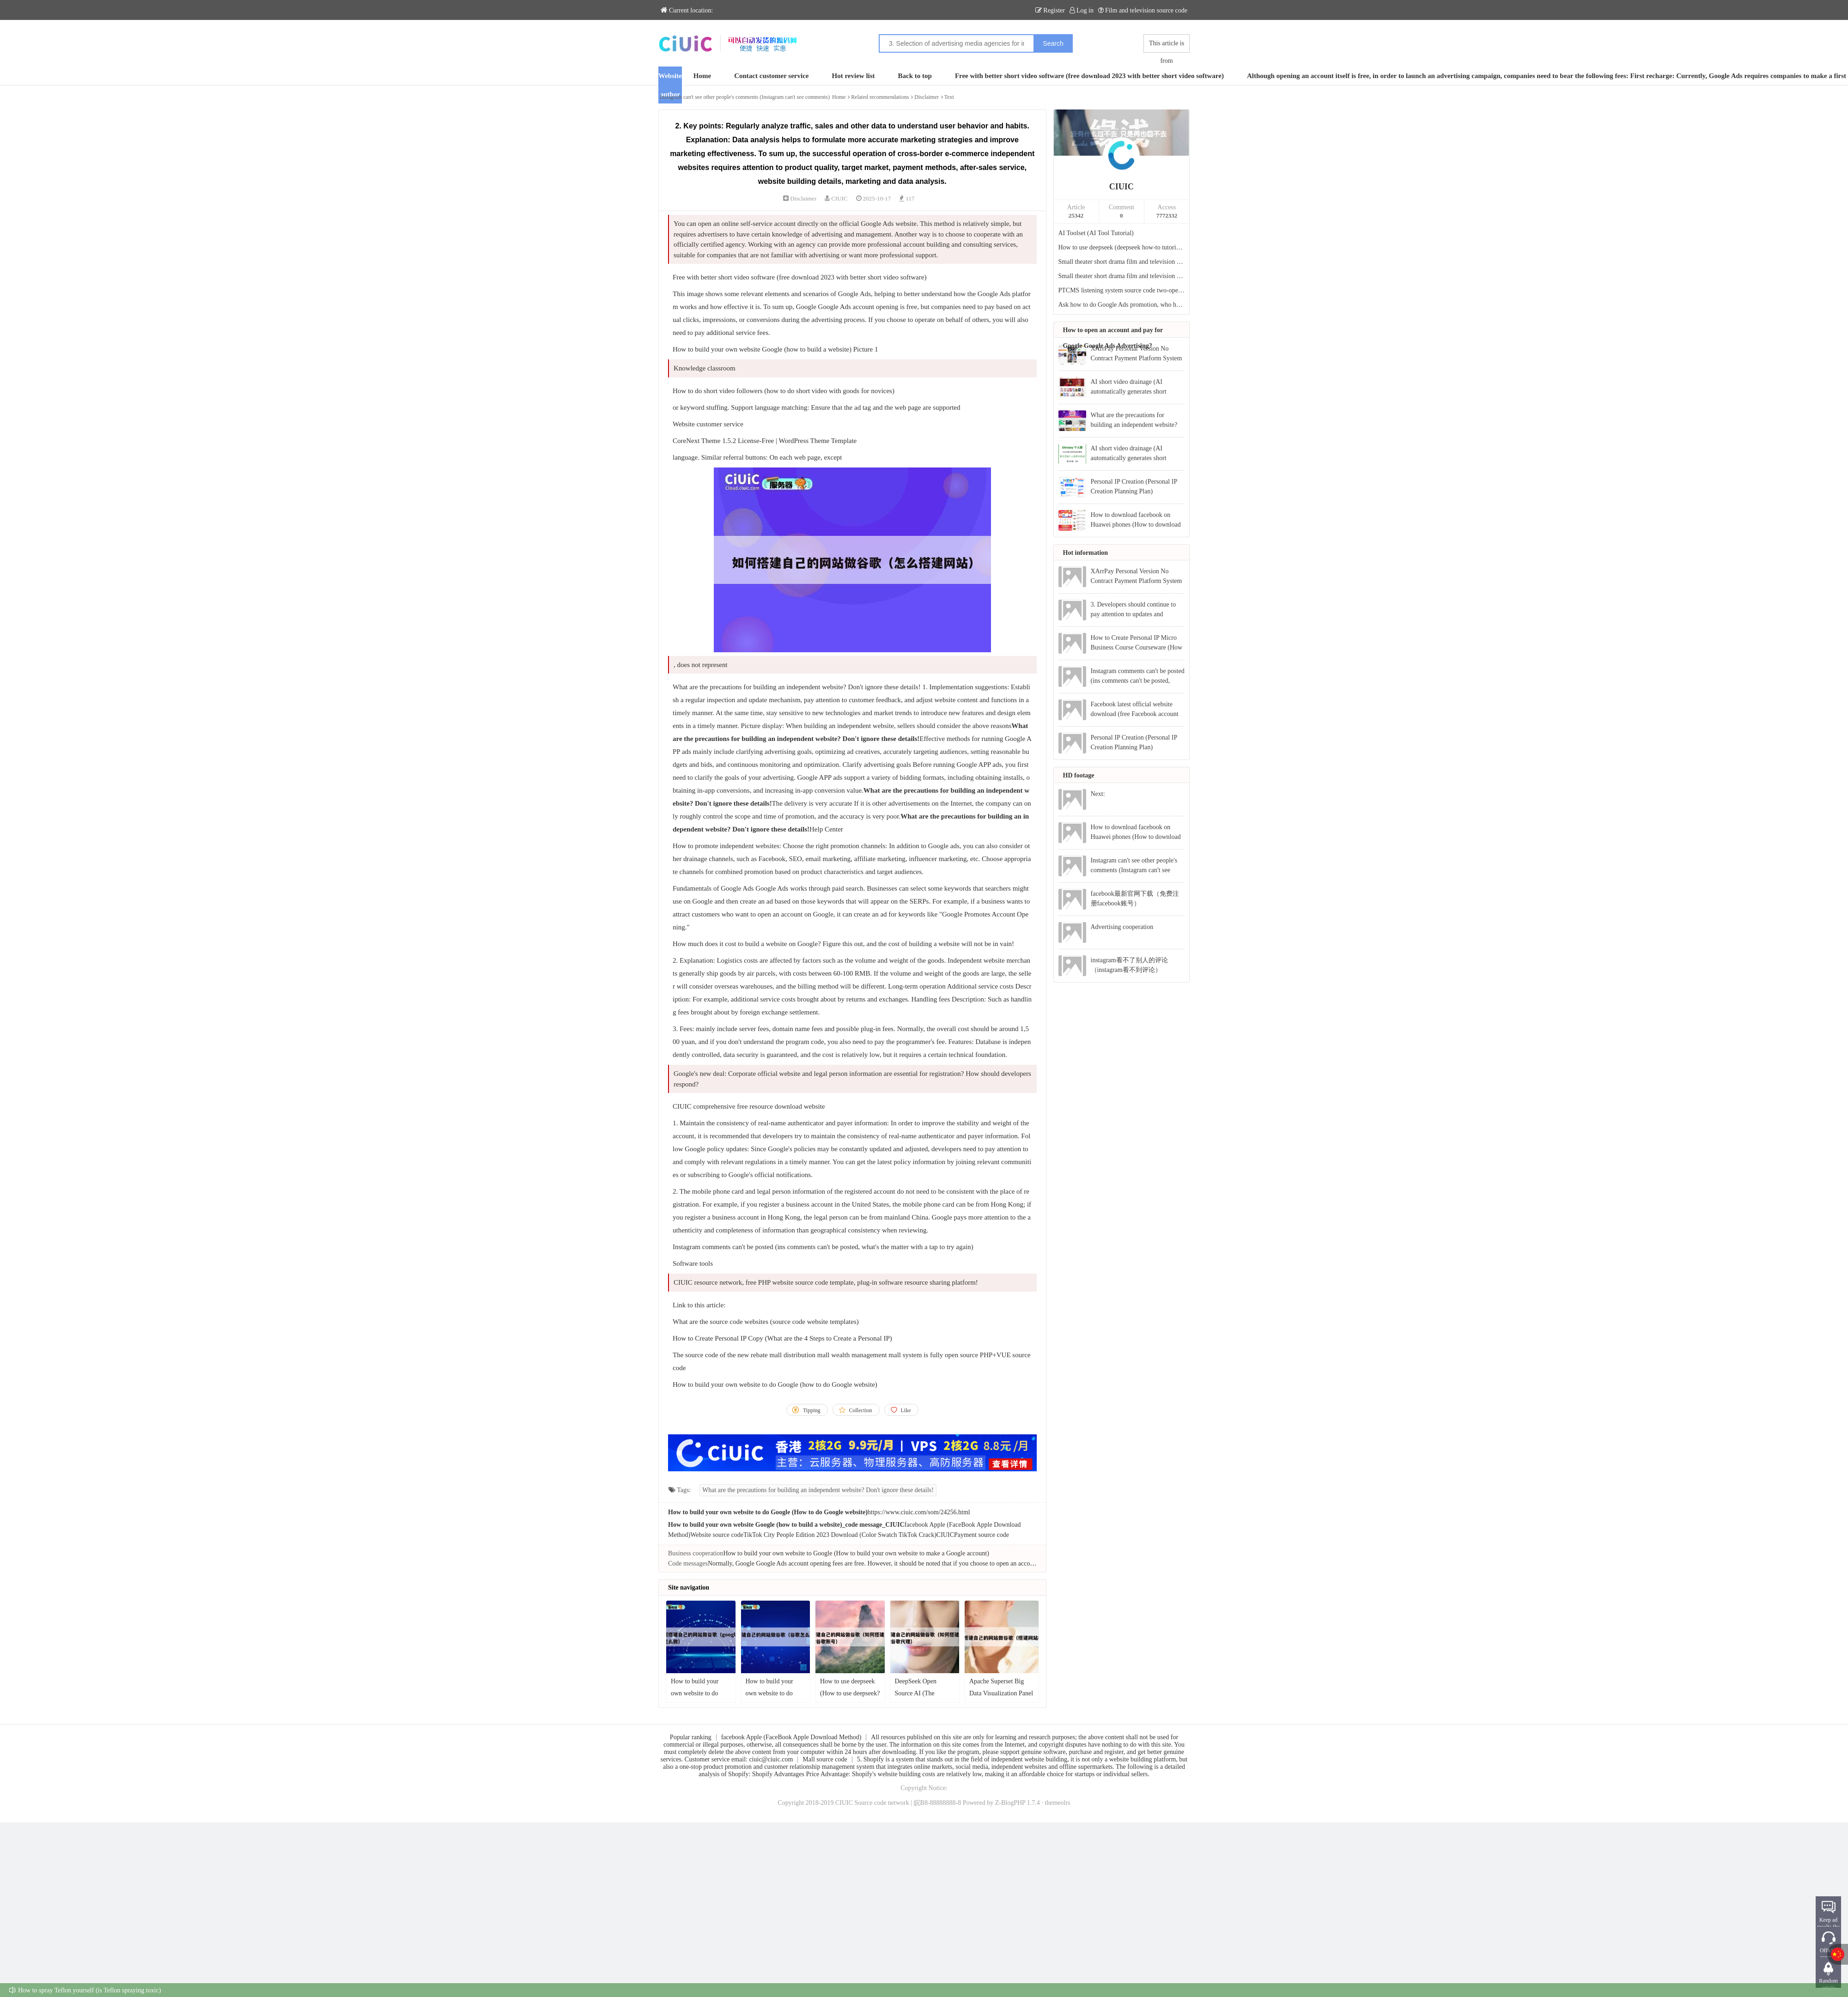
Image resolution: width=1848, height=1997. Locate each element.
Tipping (812, 1410)
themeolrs (1057, 1802)
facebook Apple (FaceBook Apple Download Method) (791, 1737)
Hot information (1085, 552)
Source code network (882, 1802)
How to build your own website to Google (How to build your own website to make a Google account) (856, 1553)
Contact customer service (771, 75)
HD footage (1078, 775)
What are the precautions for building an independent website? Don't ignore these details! (818, 1490)
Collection (860, 1410)
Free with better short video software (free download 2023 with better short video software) (1089, 75)
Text (949, 97)
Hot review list (853, 75)
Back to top (915, 75)
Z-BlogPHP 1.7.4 (1017, 1802)
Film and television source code (1142, 10)
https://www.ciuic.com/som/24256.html (919, 1512)
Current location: (687, 10)
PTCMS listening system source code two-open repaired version (1121, 290)
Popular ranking (690, 1737)
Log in (1082, 10)
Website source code (716, 1534)
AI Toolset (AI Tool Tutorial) (1096, 233)
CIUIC (839, 198)
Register (1050, 10)
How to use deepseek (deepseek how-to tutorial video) (1121, 247)
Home (702, 75)
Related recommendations (880, 97)
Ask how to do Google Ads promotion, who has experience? (1121, 304)
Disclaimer (926, 97)
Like (906, 1410)
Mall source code (824, 1759)
